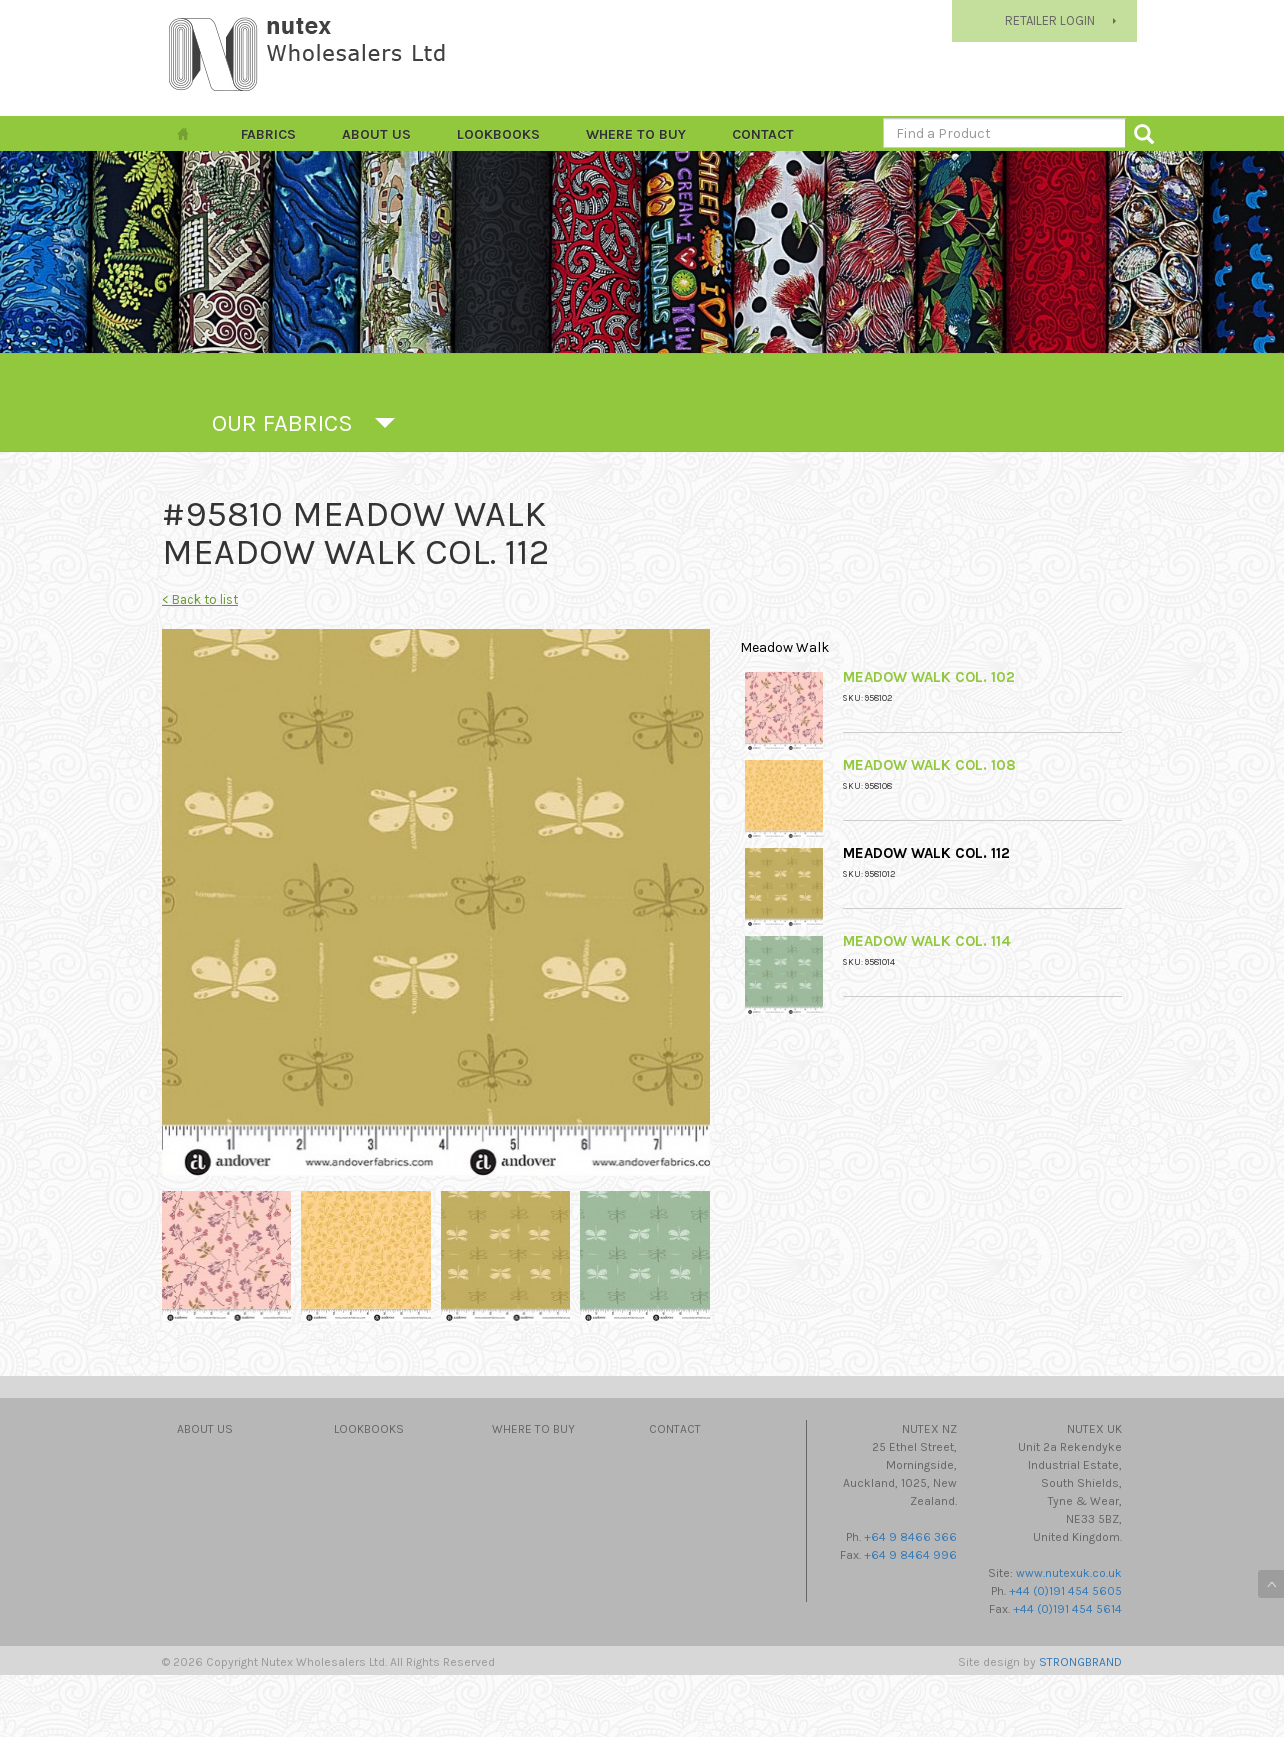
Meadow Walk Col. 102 (929, 677)
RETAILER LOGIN (1050, 20)
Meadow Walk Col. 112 (926, 853)
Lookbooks (498, 134)
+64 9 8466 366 (910, 1537)
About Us (376, 134)
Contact (763, 134)
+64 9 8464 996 (910, 1555)
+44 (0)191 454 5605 (1065, 1591)
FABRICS (268, 134)
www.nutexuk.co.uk (1069, 1573)
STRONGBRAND (1080, 1662)
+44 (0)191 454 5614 (1067, 1609)
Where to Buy (636, 134)
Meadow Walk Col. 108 (929, 765)
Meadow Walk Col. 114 (927, 941)
